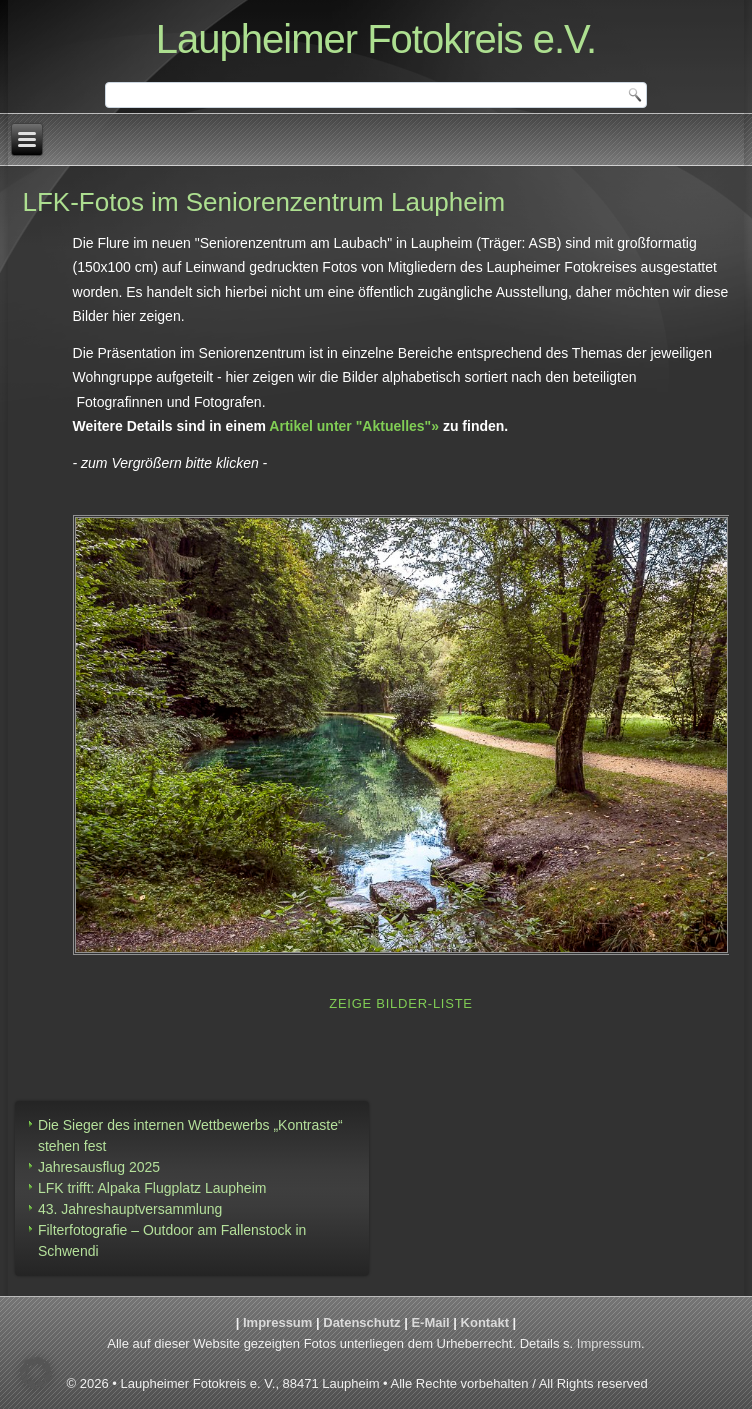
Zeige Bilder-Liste (401, 1003)
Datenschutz (361, 1322)
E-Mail (430, 1322)
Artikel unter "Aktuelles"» (354, 426)
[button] (36, 1373)
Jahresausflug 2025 (99, 1167)
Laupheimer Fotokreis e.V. (376, 39)
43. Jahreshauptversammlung (130, 1209)
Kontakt (485, 1322)
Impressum (277, 1322)
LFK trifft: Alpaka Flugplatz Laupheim (152, 1188)
